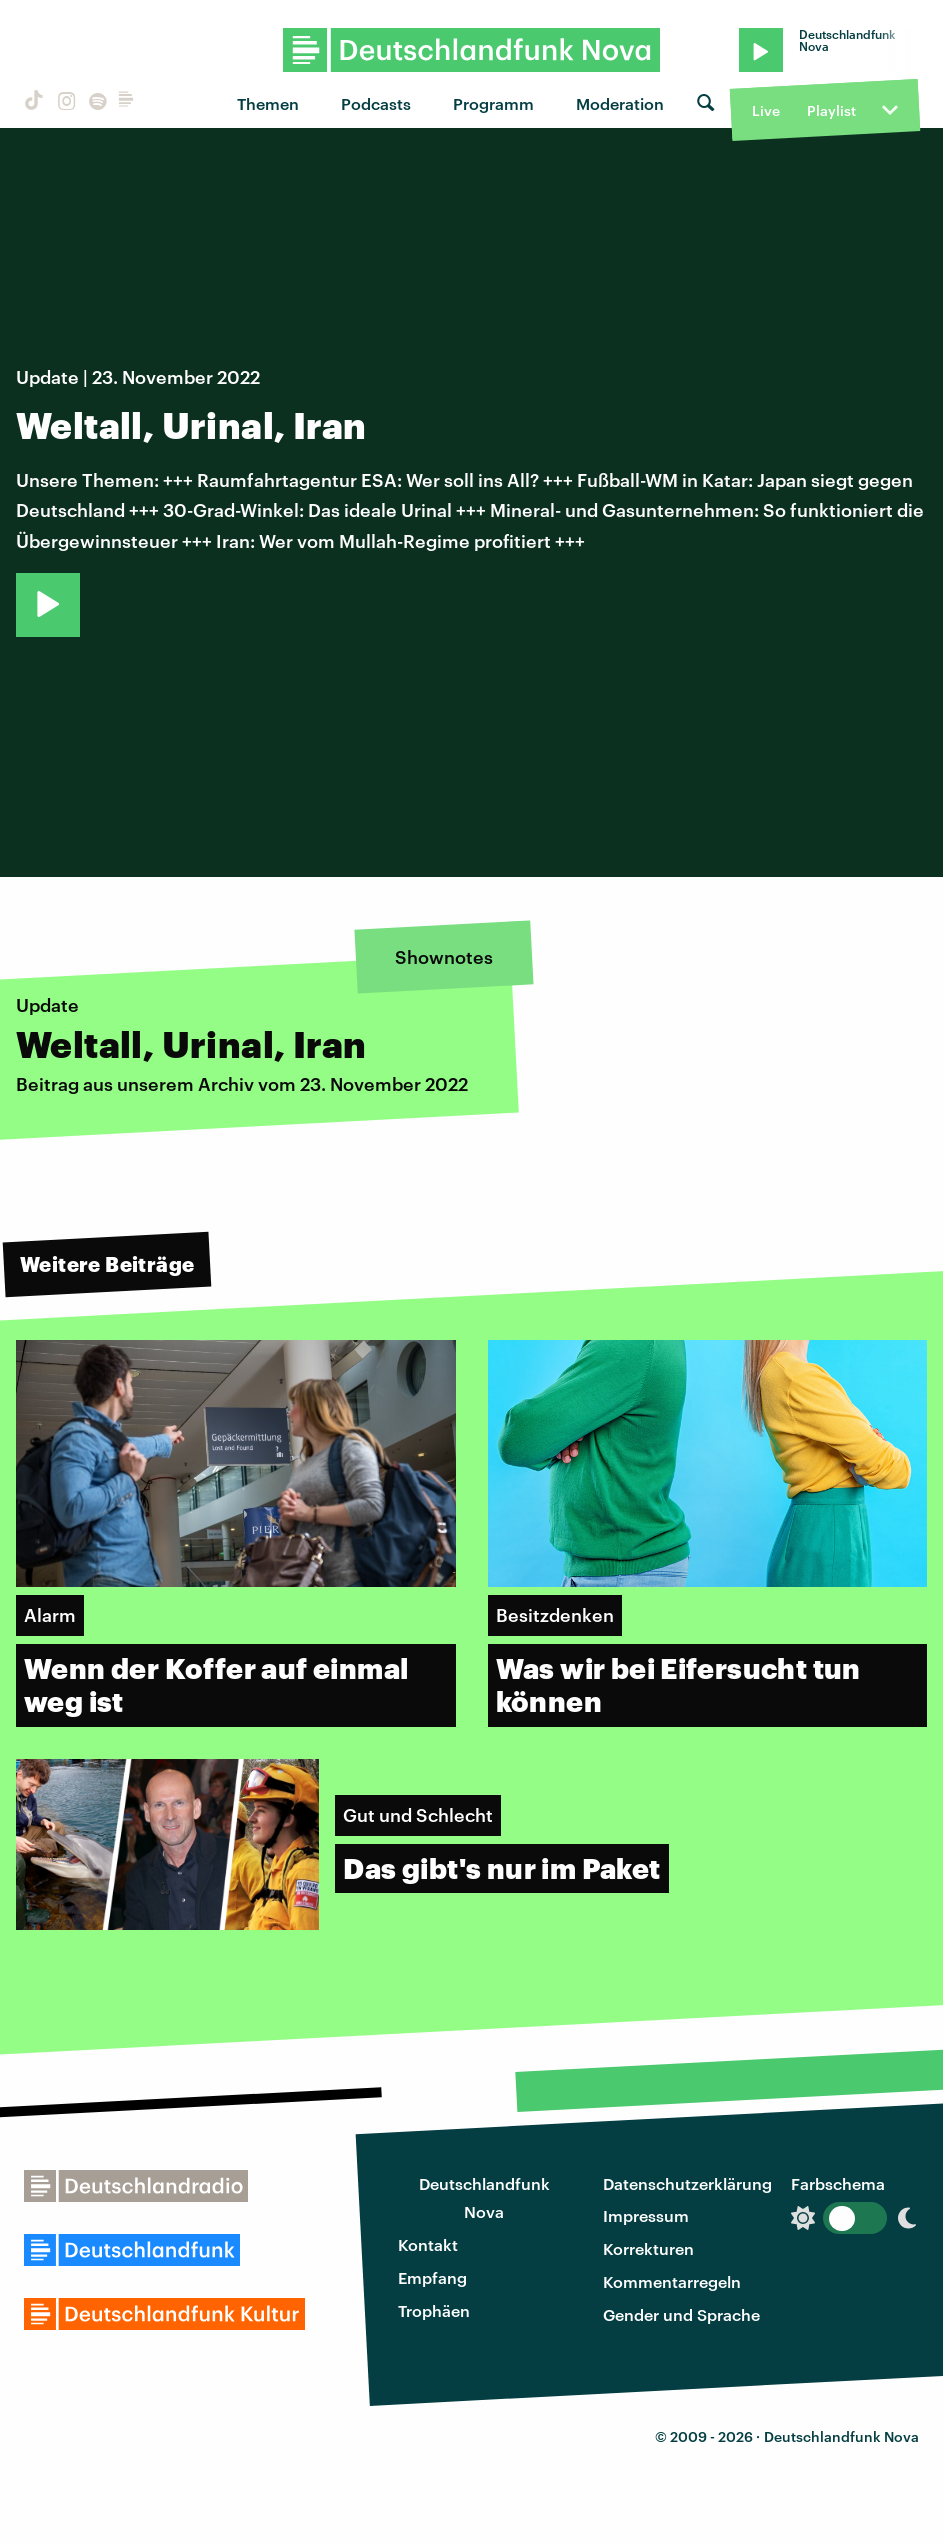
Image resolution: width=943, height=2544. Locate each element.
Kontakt (428, 2244)
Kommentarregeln (672, 2281)
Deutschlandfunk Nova (484, 2198)
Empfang (432, 2277)
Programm (493, 103)
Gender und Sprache (681, 2314)
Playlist (831, 110)
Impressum (646, 2215)
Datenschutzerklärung (687, 2183)
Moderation (620, 103)
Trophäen (434, 2310)
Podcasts (376, 103)
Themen (268, 103)
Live (766, 110)
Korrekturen (648, 2248)
